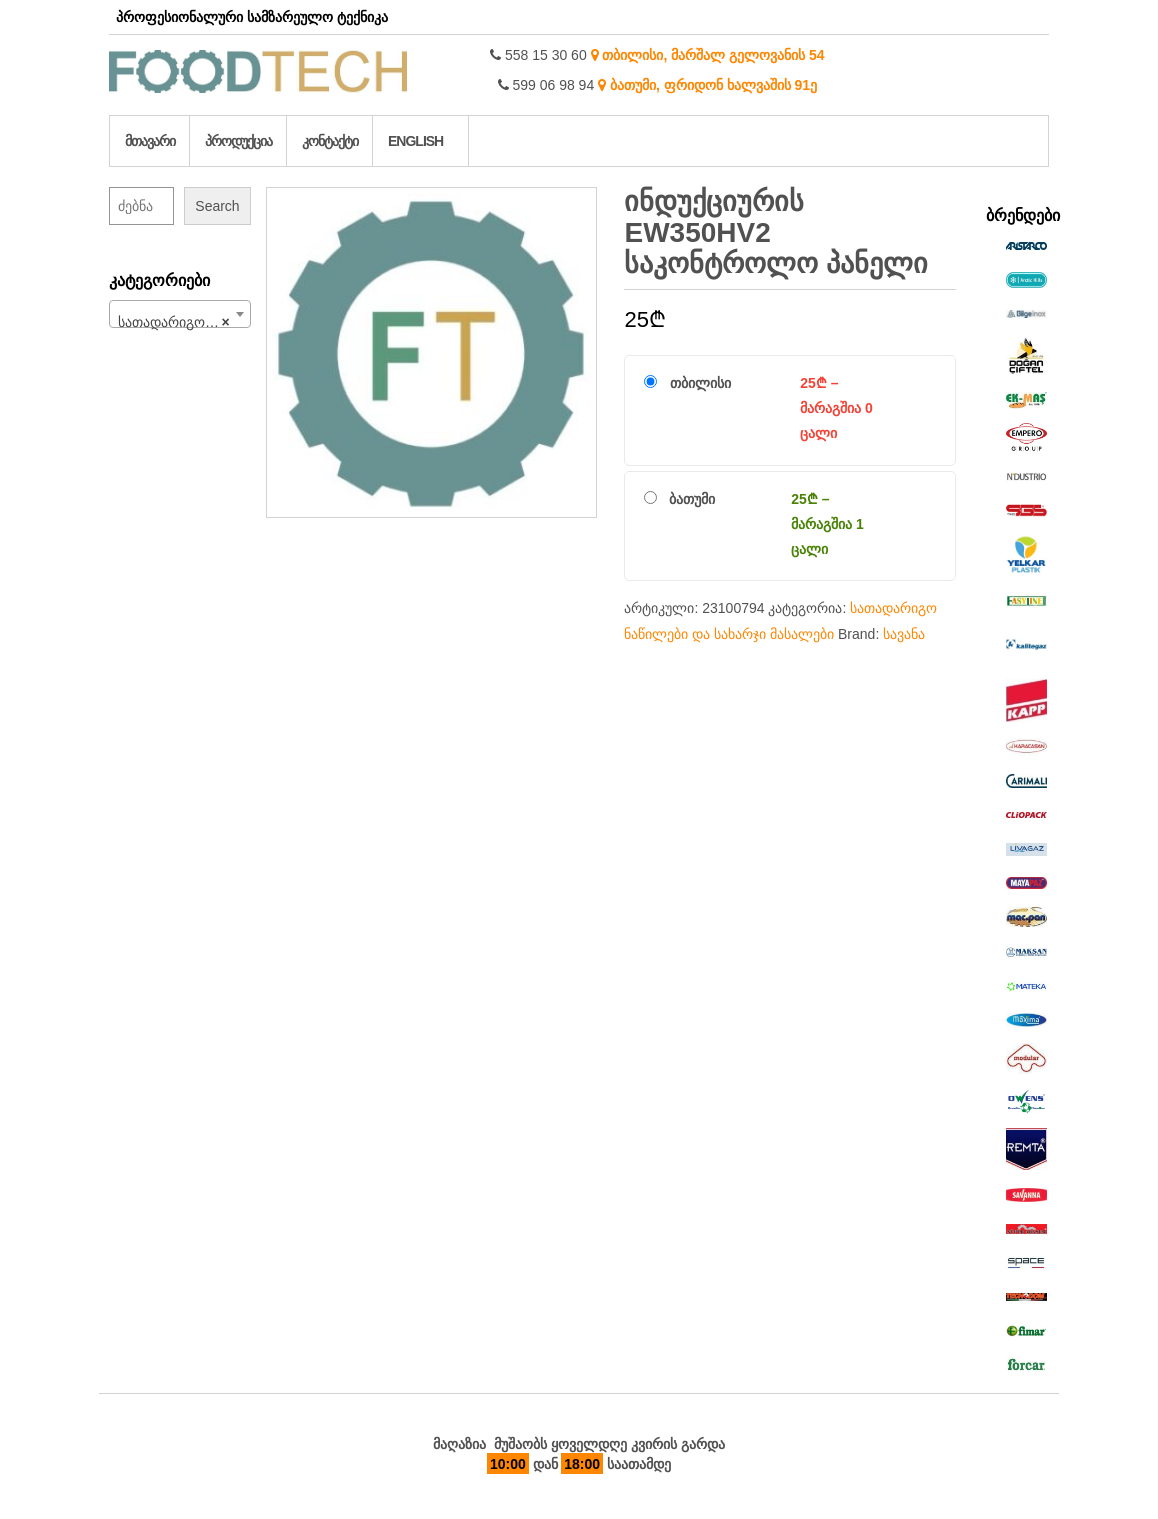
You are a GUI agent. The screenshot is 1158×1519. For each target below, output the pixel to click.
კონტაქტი (330, 141)
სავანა (904, 634)
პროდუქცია (238, 141)
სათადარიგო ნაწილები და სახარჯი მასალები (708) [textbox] (184, 322)
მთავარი (150, 141)
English (415, 141)
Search (217, 206)
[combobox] (180, 314)
